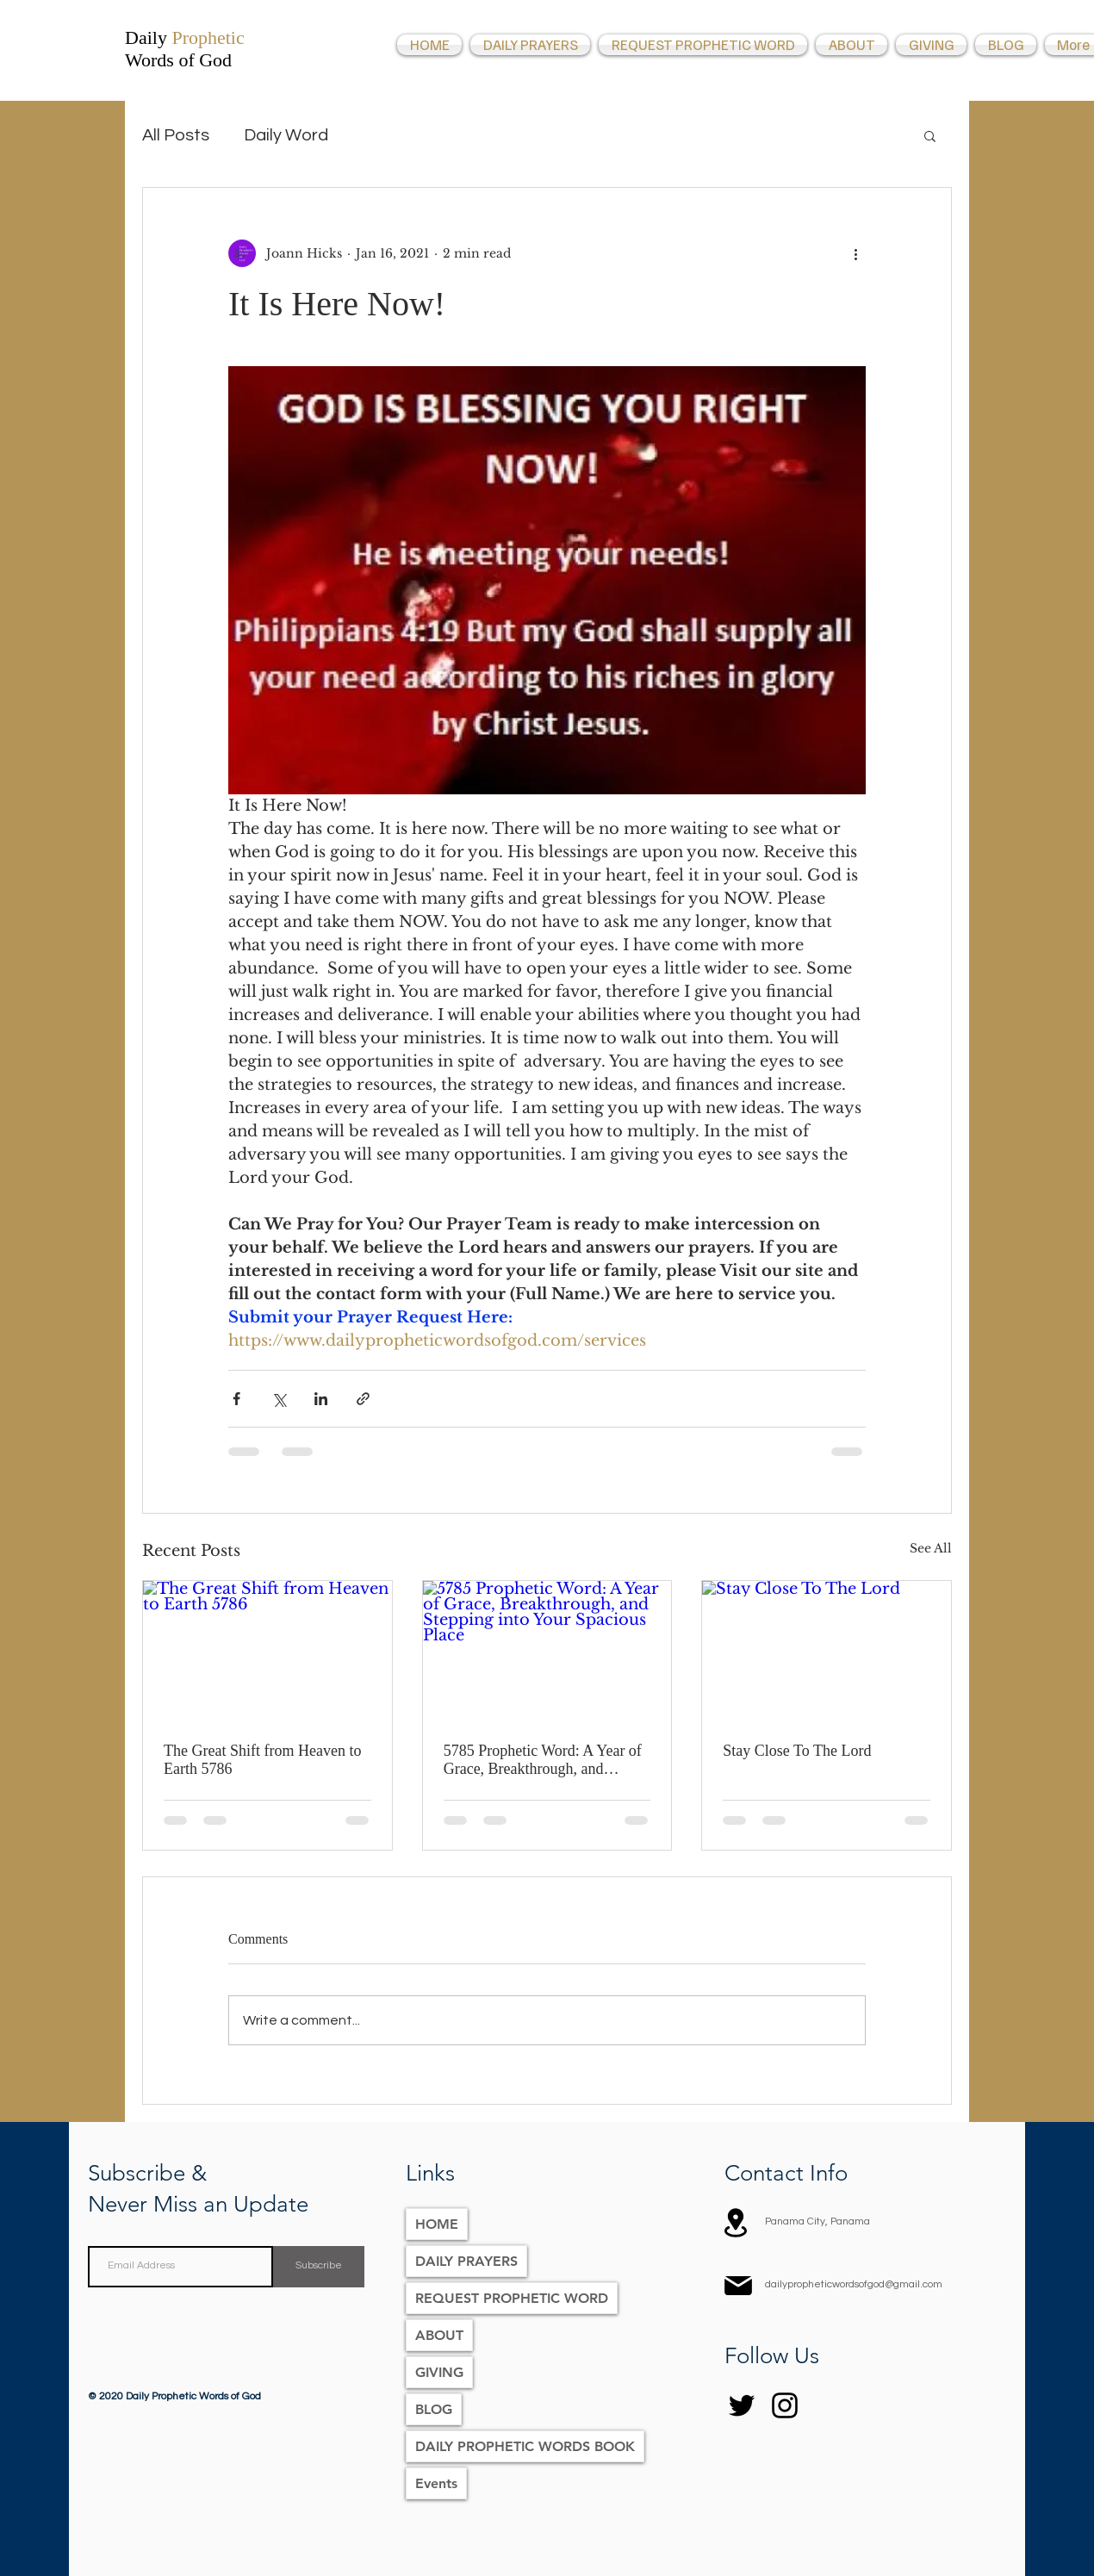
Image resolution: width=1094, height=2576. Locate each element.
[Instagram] (785, 2405)
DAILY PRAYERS (466, 2261)
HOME (436, 2224)
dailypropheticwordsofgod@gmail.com (853, 2284)
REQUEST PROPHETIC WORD (511, 2298)
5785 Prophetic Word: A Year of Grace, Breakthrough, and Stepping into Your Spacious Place (543, 1760)
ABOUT (439, 2335)
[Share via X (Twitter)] (278, 1399)
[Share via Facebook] (236, 1399)
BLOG (433, 2409)
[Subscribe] (318, 2266)
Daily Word (286, 135)
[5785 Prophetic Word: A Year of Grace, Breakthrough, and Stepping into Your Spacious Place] (547, 1650)
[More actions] (855, 253)
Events (436, 2483)
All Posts (175, 135)
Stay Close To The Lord (797, 1750)
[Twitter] (741, 2405)
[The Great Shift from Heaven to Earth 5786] (267, 1650)
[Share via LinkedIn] (321, 1399)
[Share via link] (363, 1399)
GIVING (439, 2372)
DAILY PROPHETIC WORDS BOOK (525, 2446)
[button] (930, 135)
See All (931, 1548)
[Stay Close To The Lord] (826, 1650)
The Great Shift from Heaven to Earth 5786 (262, 1759)
